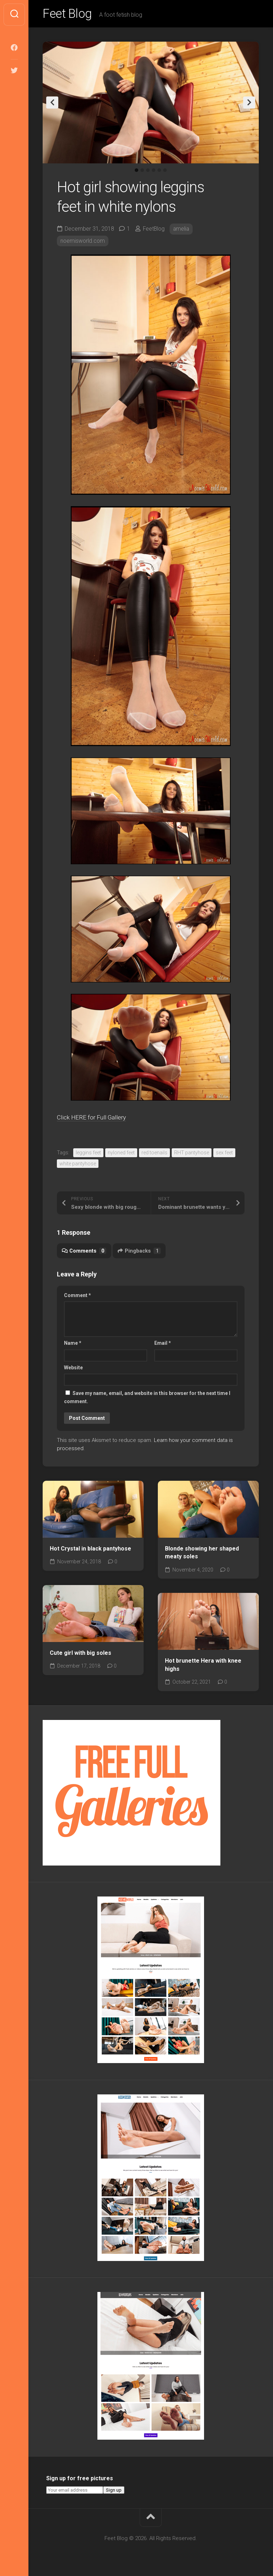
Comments (84, 1252)
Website (73, 1369)
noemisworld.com (83, 242)
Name (72, 1344)
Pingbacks (140, 1252)
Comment (77, 1297)
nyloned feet (121, 1154)
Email (162, 1344)
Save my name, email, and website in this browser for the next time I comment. (147, 1399)
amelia (182, 230)
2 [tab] (142, 171)
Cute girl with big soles (80, 1654)
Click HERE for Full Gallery (96, 1118)
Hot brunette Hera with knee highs (203, 1666)
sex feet (224, 1154)
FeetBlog (154, 230)
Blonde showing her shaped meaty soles (202, 1554)
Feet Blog (69, 14)
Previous (52, 104)
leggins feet (88, 1154)
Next (249, 104)
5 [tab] (159, 171)
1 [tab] (136, 171)
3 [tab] (148, 171)
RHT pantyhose (191, 1154)
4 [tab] (153, 171)
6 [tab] (165, 171)
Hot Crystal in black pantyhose (90, 1550)
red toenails (154, 1154)
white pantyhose (77, 1165)
